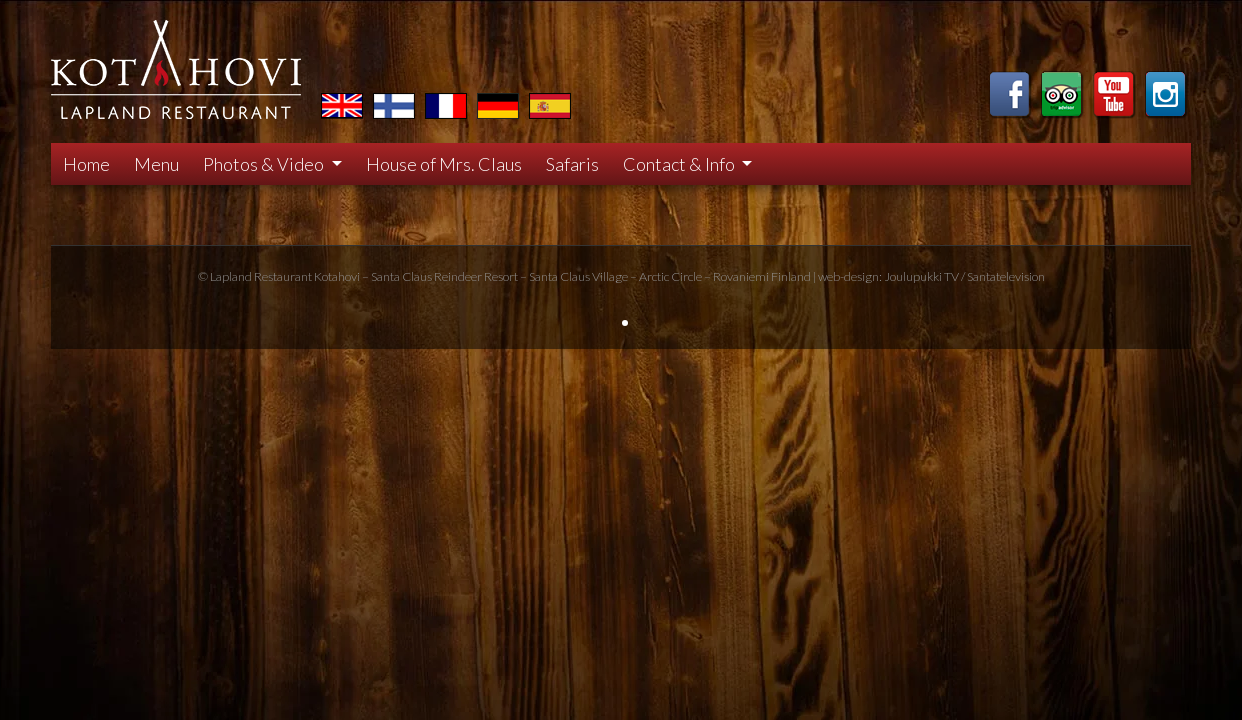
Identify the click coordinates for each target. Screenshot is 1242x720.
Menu (156, 164)
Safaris (572, 164)
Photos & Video (265, 164)
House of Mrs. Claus (444, 164)
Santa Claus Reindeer (426, 276)
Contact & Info (680, 164)
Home (86, 164)
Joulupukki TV (921, 276)
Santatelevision (1006, 276)
